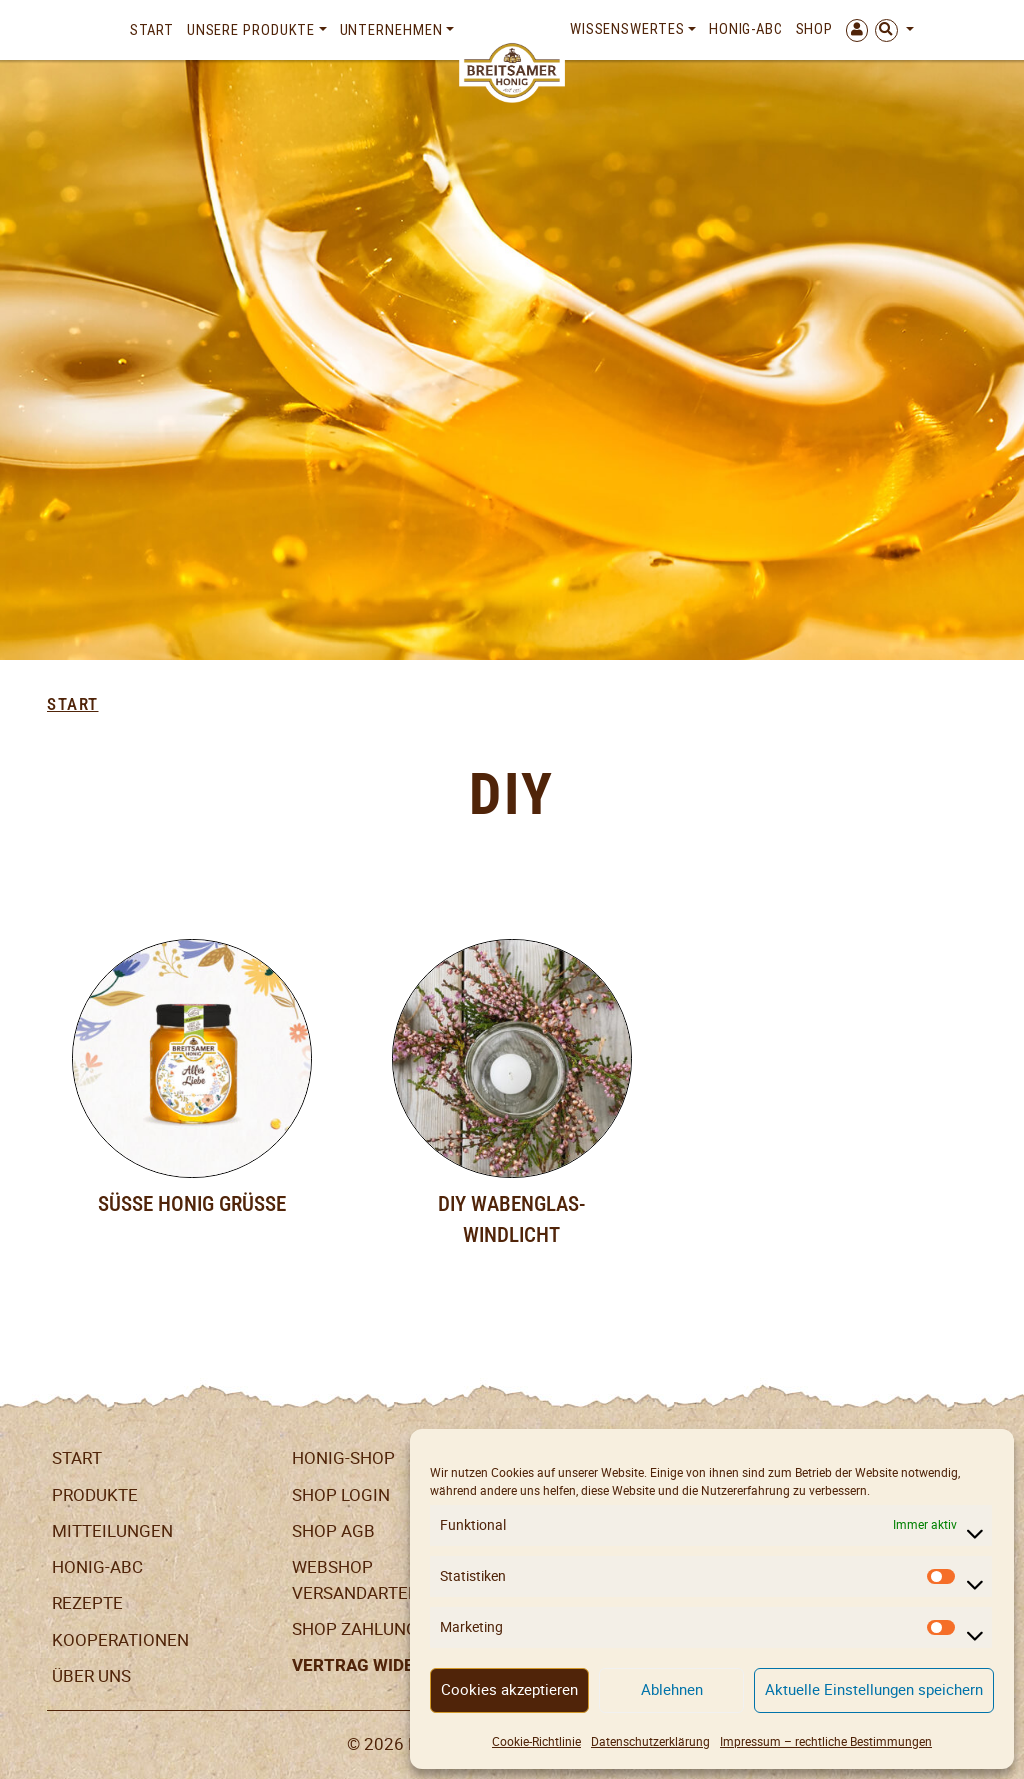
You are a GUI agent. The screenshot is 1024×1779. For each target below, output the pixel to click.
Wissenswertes (627, 29)
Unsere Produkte (251, 30)
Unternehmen (391, 30)
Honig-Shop (343, 1458)
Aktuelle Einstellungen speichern (874, 1689)
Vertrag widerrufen (385, 1665)
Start (152, 30)
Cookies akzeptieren (509, 1689)
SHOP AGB (333, 1531)
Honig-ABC (746, 29)
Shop (815, 29)
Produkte (95, 1495)
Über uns (91, 1676)
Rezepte (87, 1603)
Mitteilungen (112, 1531)
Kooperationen (120, 1640)
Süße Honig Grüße (192, 1204)
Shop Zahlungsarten (386, 1629)
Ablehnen (672, 1689)
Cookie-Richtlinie (536, 1741)
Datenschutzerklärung (650, 1741)
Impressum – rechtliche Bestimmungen (826, 1741)
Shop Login (341, 1495)
